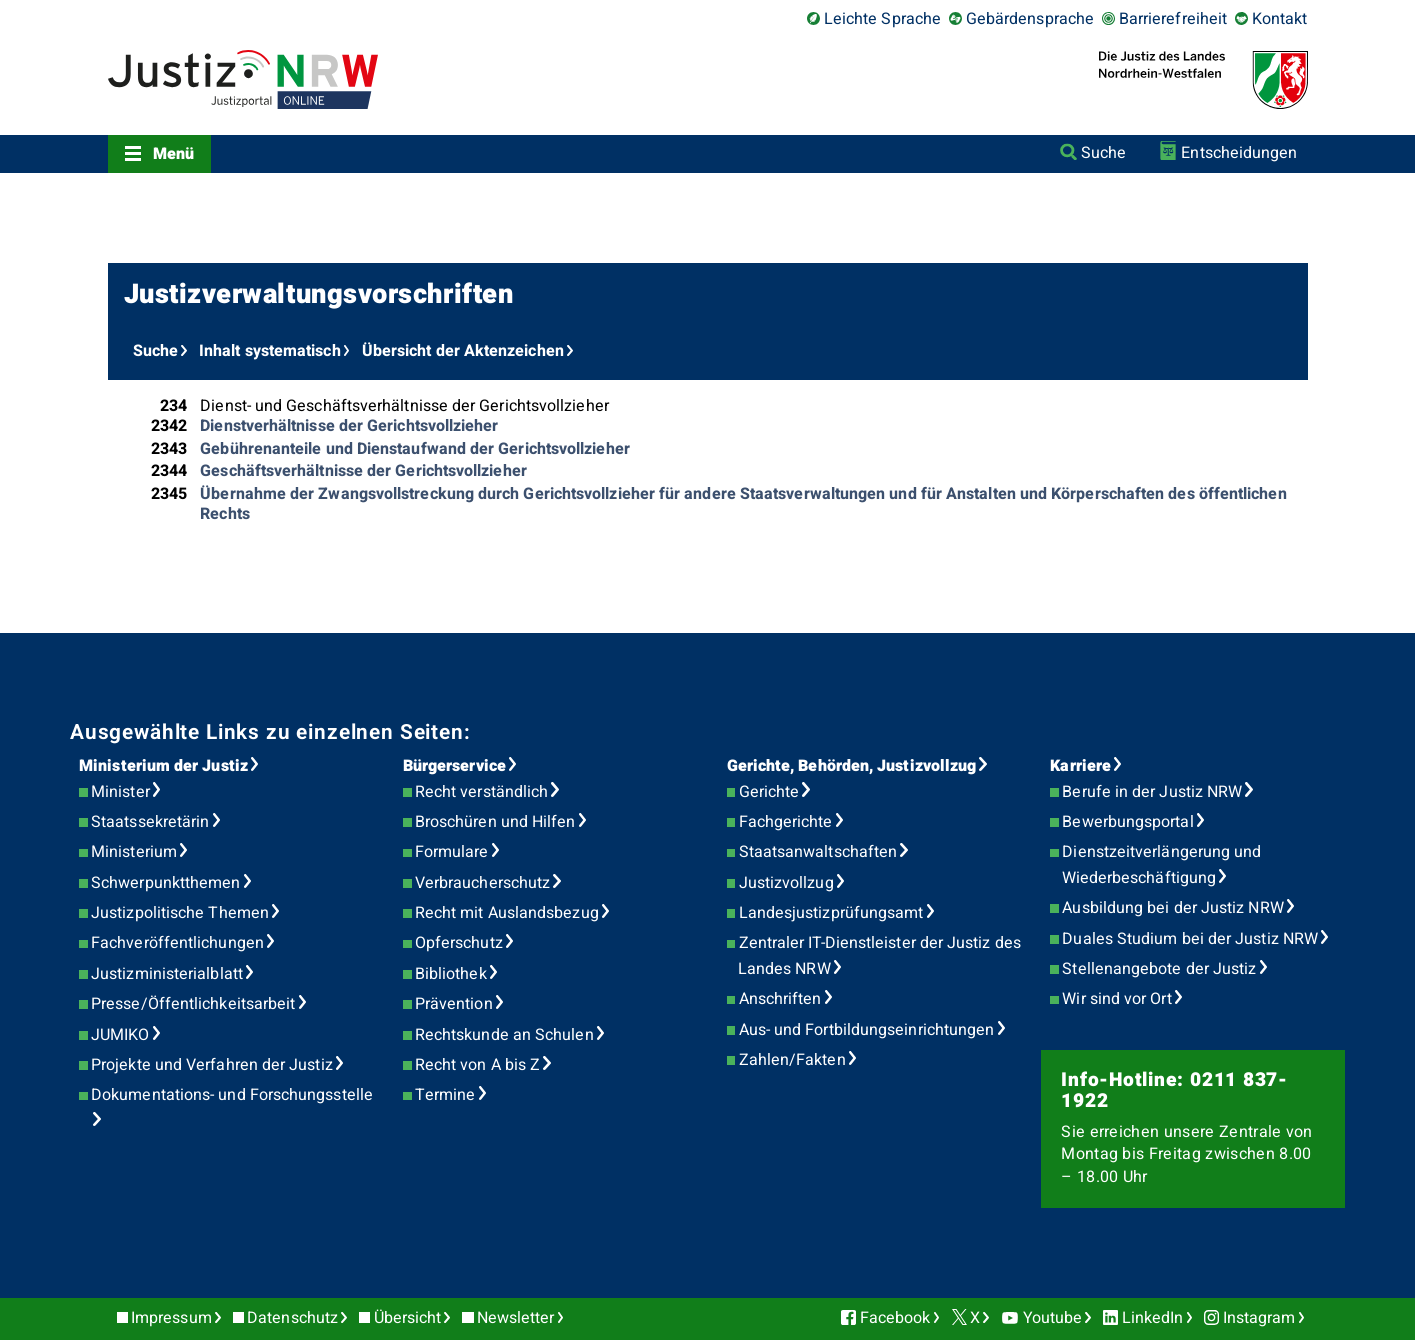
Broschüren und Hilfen (495, 822)
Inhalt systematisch (270, 351)
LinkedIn (1153, 1318)
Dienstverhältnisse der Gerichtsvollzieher (349, 426)
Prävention (454, 1004)
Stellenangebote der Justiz (1159, 969)
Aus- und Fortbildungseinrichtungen (867, 1030)
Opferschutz (459, 943)
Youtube (1053, 1318)
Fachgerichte (786, 822)
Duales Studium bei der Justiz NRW (1190, 939)
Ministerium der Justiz (163, 766)
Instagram (1259, 1318)
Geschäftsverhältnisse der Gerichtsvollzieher (363, 471)
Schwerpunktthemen (165, 883)
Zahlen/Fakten (792, 1060)
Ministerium (134, 852)
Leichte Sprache (882, 19)
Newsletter (516, 1318)
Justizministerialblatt (167, 974)
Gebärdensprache (1030, 19)
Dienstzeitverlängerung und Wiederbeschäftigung (1162, 865)
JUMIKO (120, 1035)
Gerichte (769, 792)
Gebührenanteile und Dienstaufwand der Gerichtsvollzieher (414, 449)
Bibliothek (451, 974)
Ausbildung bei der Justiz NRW (1172, 908)
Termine (445, 1095)
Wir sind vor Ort (1116, 999)
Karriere (1080, 766)
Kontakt (1280, 19)
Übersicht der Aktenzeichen (463, 351)
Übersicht (408, 1318)
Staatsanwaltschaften (818, 852)
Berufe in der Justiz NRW (1152, 792)
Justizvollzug (786, 883)
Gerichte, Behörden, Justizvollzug (852, 766)
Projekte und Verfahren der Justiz (212, 1065)
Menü (173, 154)
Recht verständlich (481, 792)
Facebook (895, 1318)
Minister (120, 792)
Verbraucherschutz (482, 883)
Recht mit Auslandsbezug (507, 913)
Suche (1103, 153)
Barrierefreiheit (1173, 19)
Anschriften (780, 999)
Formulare (452, 852)
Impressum (171, 1318)
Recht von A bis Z (477, 1065)
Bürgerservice (454, 766)
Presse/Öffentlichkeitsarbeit (193, 1004)
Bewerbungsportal (1127, 822)
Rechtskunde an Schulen (504, 1035)
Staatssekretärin (150, 822)
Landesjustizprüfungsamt (831, 913)
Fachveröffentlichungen (177, 943)
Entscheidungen (1239, 153)
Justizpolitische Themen (180, 913)
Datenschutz (292, 1318)
